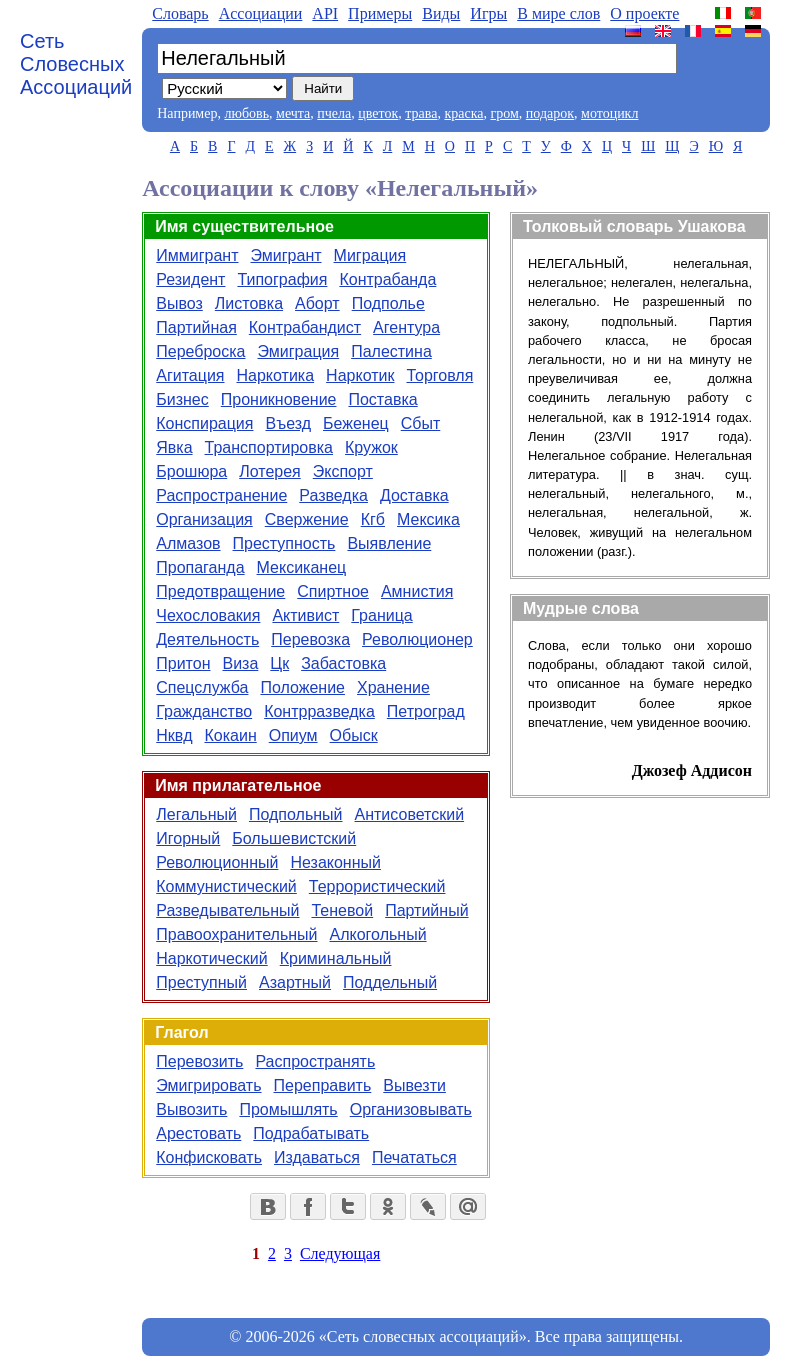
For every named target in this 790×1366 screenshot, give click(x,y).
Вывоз (179, 303)
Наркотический (211, 958)
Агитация (190, 375)
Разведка (333, 495)
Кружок (371, 447)
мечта (293, 113)
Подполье (388, 303)
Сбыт (421, 423)
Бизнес (182, 399)
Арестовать (198, 1133)
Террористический (377, 886)
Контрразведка (319, 711)
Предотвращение (220, 591)
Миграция (370, 255)
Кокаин (230, 735)
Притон (183, 663)
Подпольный (296, 814)
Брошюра (191, 471)
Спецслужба (202, 687)
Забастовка (343, 663)
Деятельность (207, 639)
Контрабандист (305, 327)
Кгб (373, 519)
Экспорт (343, 471)
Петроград (426, 711)
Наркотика (276, 375)
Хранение (393, 687)
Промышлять (288, 1109)
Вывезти (414, 1085)
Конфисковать (209, 1157)
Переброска (200, 351)
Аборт (317, 303)
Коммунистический (226, 886)
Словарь (180, 13)
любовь (246, 113)
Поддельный (390, 982)
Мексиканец (302, 567)
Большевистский (294, 838)
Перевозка (310, 639)
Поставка (382, 399)
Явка (174, 447)
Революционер (417, 639)
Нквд (174, 735)
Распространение (221, 495)
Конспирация (204, 423)
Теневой (342, 910)
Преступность (284, 543)
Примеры (380, 13)
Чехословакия (208, 615)
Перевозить (199, 1061)
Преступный (201, 982)
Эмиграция (298, 351)
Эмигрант (285, 255)
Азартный (295, 982)
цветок (378, 113)
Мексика (428, 519)
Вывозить (191, 1109)
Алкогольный (378, 934)
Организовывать (411, 1109)
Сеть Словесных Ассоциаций (76, 64)
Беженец (356, 423)
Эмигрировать (208, 1085)
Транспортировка (269, 447)
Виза (240, 663)
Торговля (439, 375)
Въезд (288, 423)
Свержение (307, 519)
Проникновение (279, 399)
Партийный (426, 910)
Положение (302, 687)
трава (421, 113)
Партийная (196, 327)
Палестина (391, 351)
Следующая (340, 1253)
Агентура (406, 327)
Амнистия (417, 591)
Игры (488, 13)
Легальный (196, 814)
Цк (279, 663)
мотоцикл (609, 113)
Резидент (190, 279)
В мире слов (558, 13)
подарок (550, 113)
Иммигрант (197, 255)
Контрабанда (387, 279)
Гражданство (204, 711)
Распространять (315, 1061)
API (325, 13)
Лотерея (270, 471)
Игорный (188, 838)
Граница (381, 615)
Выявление (389, 543)
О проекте (644, 13)
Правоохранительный (236, 934)
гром (504, 113)
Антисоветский (410, 814)
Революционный (217, 862)
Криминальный (336, 958)
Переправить (323, 1085)
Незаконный (335, 862)
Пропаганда (200, 567)
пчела (334, 113)
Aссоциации (261, 13)
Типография (282, 279)
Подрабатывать (311, 1133)
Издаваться (317, 1157)
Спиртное (333, 591)
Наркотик (360, 375)
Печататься (414, 1157)
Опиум (293, 735)
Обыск (354, 735)
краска (463, 113)
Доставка (414, 495)
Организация (204, 519)
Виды (441, 13)
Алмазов (188, 543)
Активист (305, 615)
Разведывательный (227, 910)
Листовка (249, 303)
